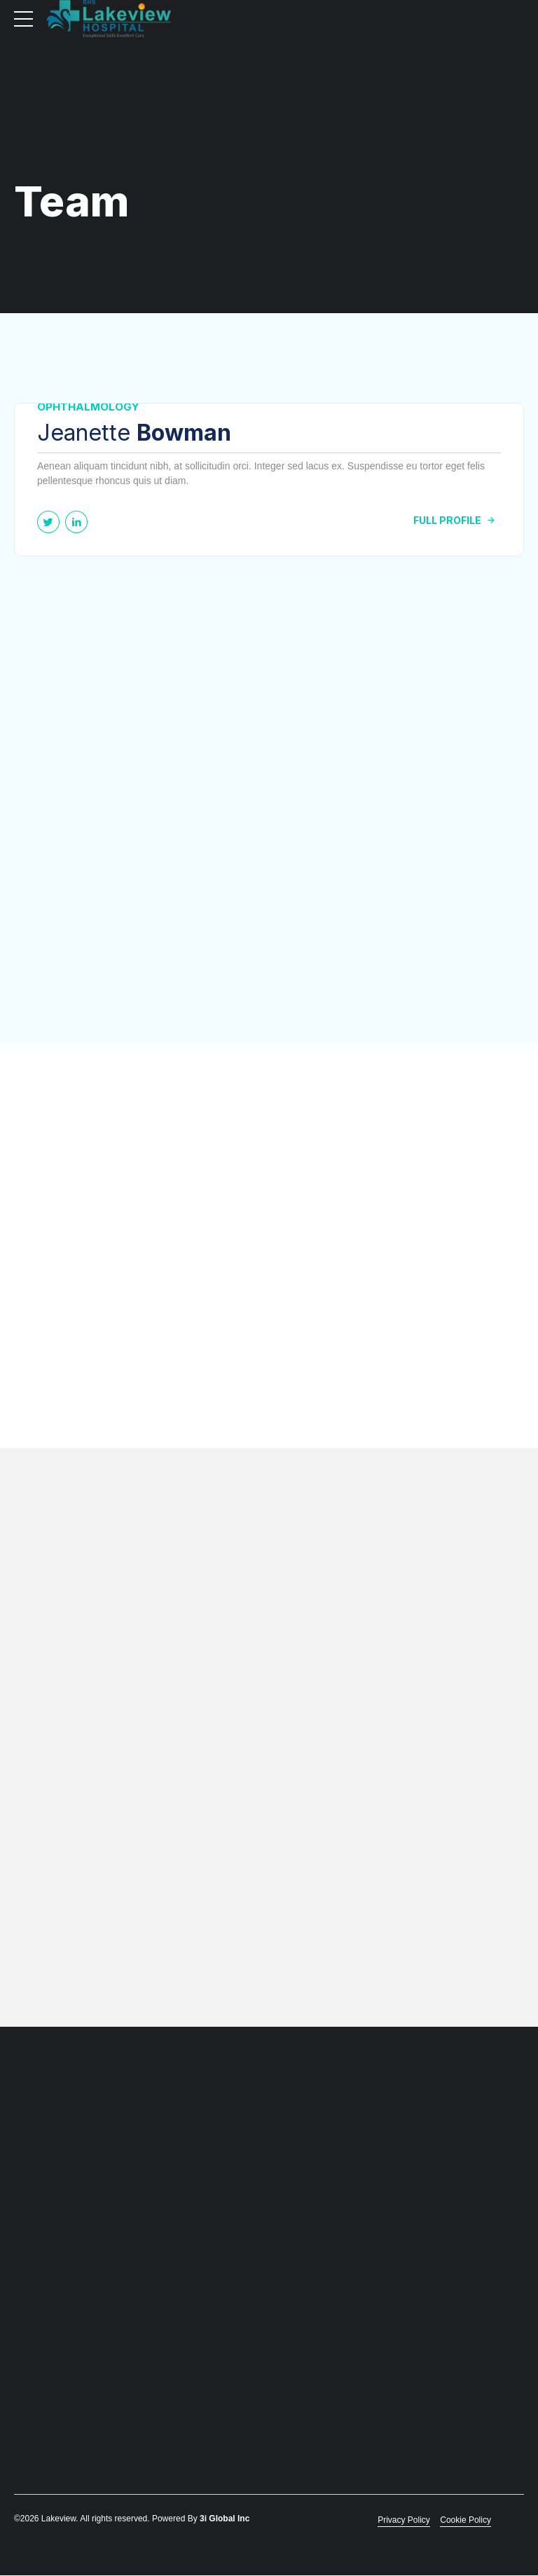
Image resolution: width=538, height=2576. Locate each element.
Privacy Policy (404, 2521)
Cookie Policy (465, 2521)
